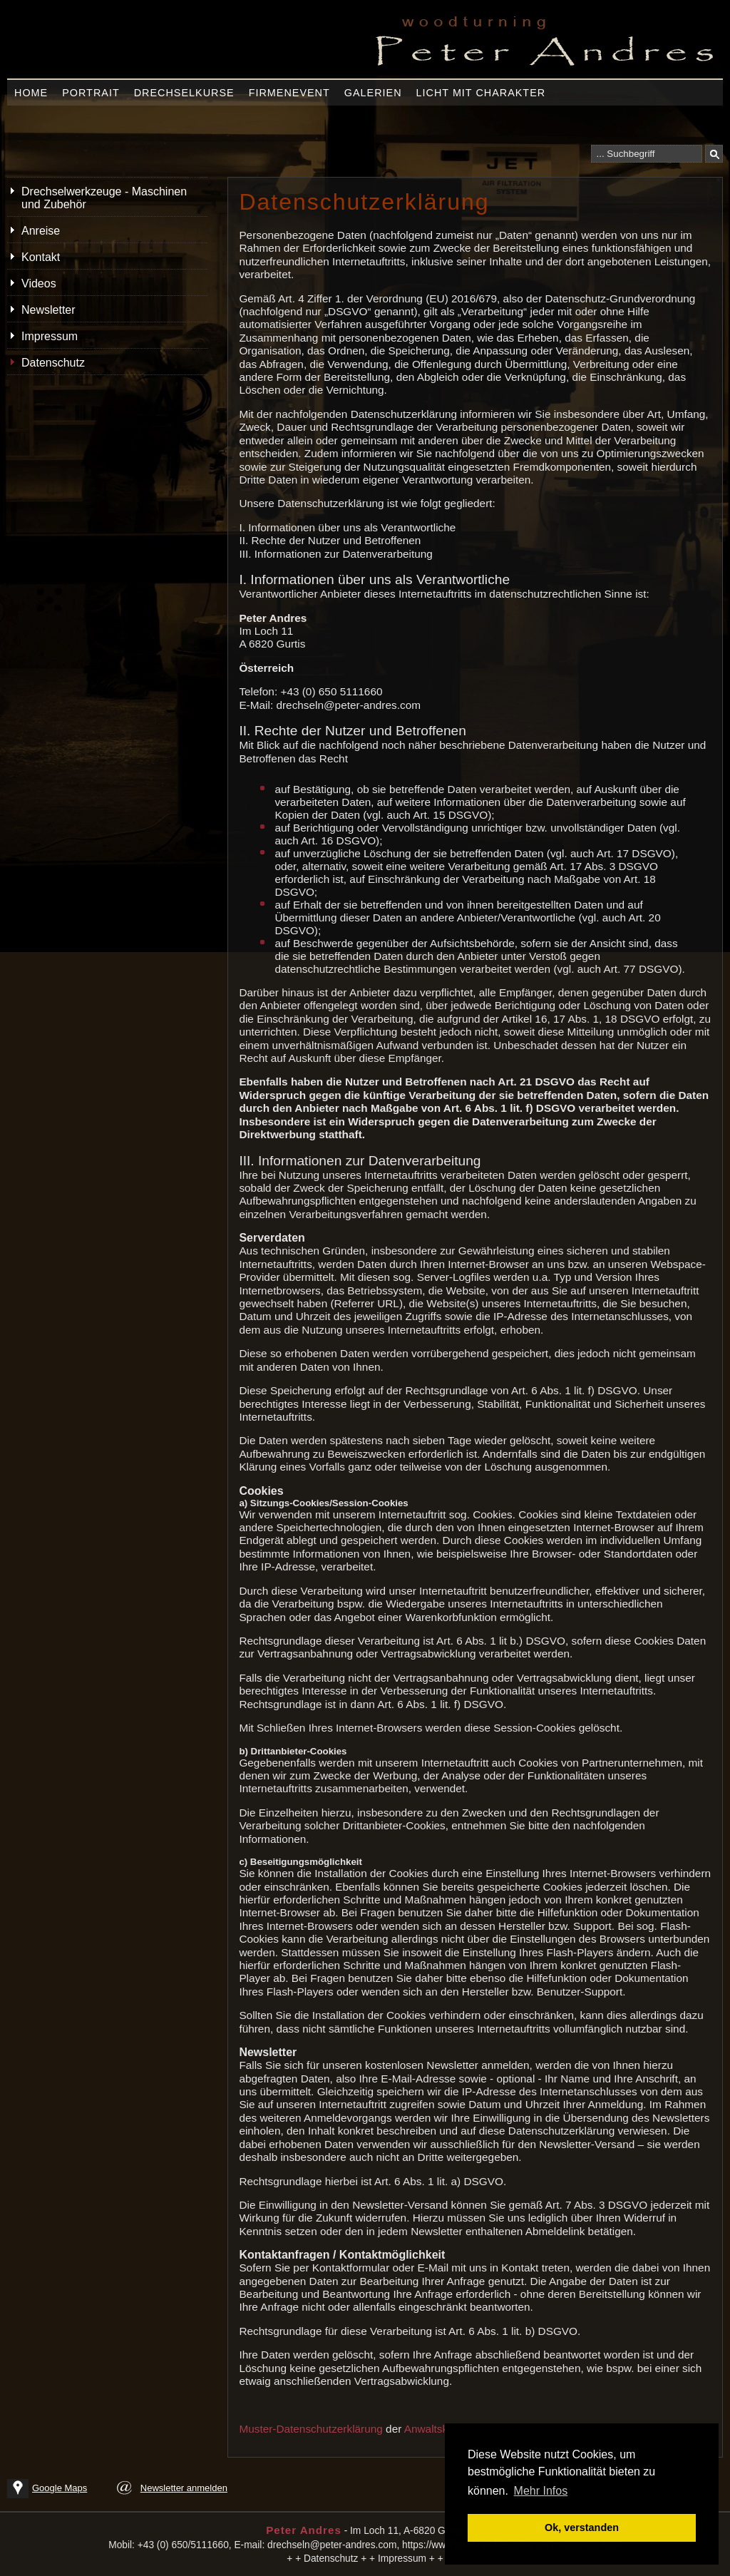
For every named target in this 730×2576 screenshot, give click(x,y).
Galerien (373, 92)
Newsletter (48, 310)
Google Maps (59, 2488)
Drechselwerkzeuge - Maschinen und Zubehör (104, 197)
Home (31, 92)
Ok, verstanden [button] (582, 2527)
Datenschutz (53, 363)
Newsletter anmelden (183, 2488)
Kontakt (40, 257)
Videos (38, 283)
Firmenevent (289, 92)
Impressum (49, 336)
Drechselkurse (184, 92)
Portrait (91, 92)
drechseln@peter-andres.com (331, 2545)
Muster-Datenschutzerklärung (310, 2429)
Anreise (40, 231)
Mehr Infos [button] (541, 2491)
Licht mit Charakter (481, 92)
